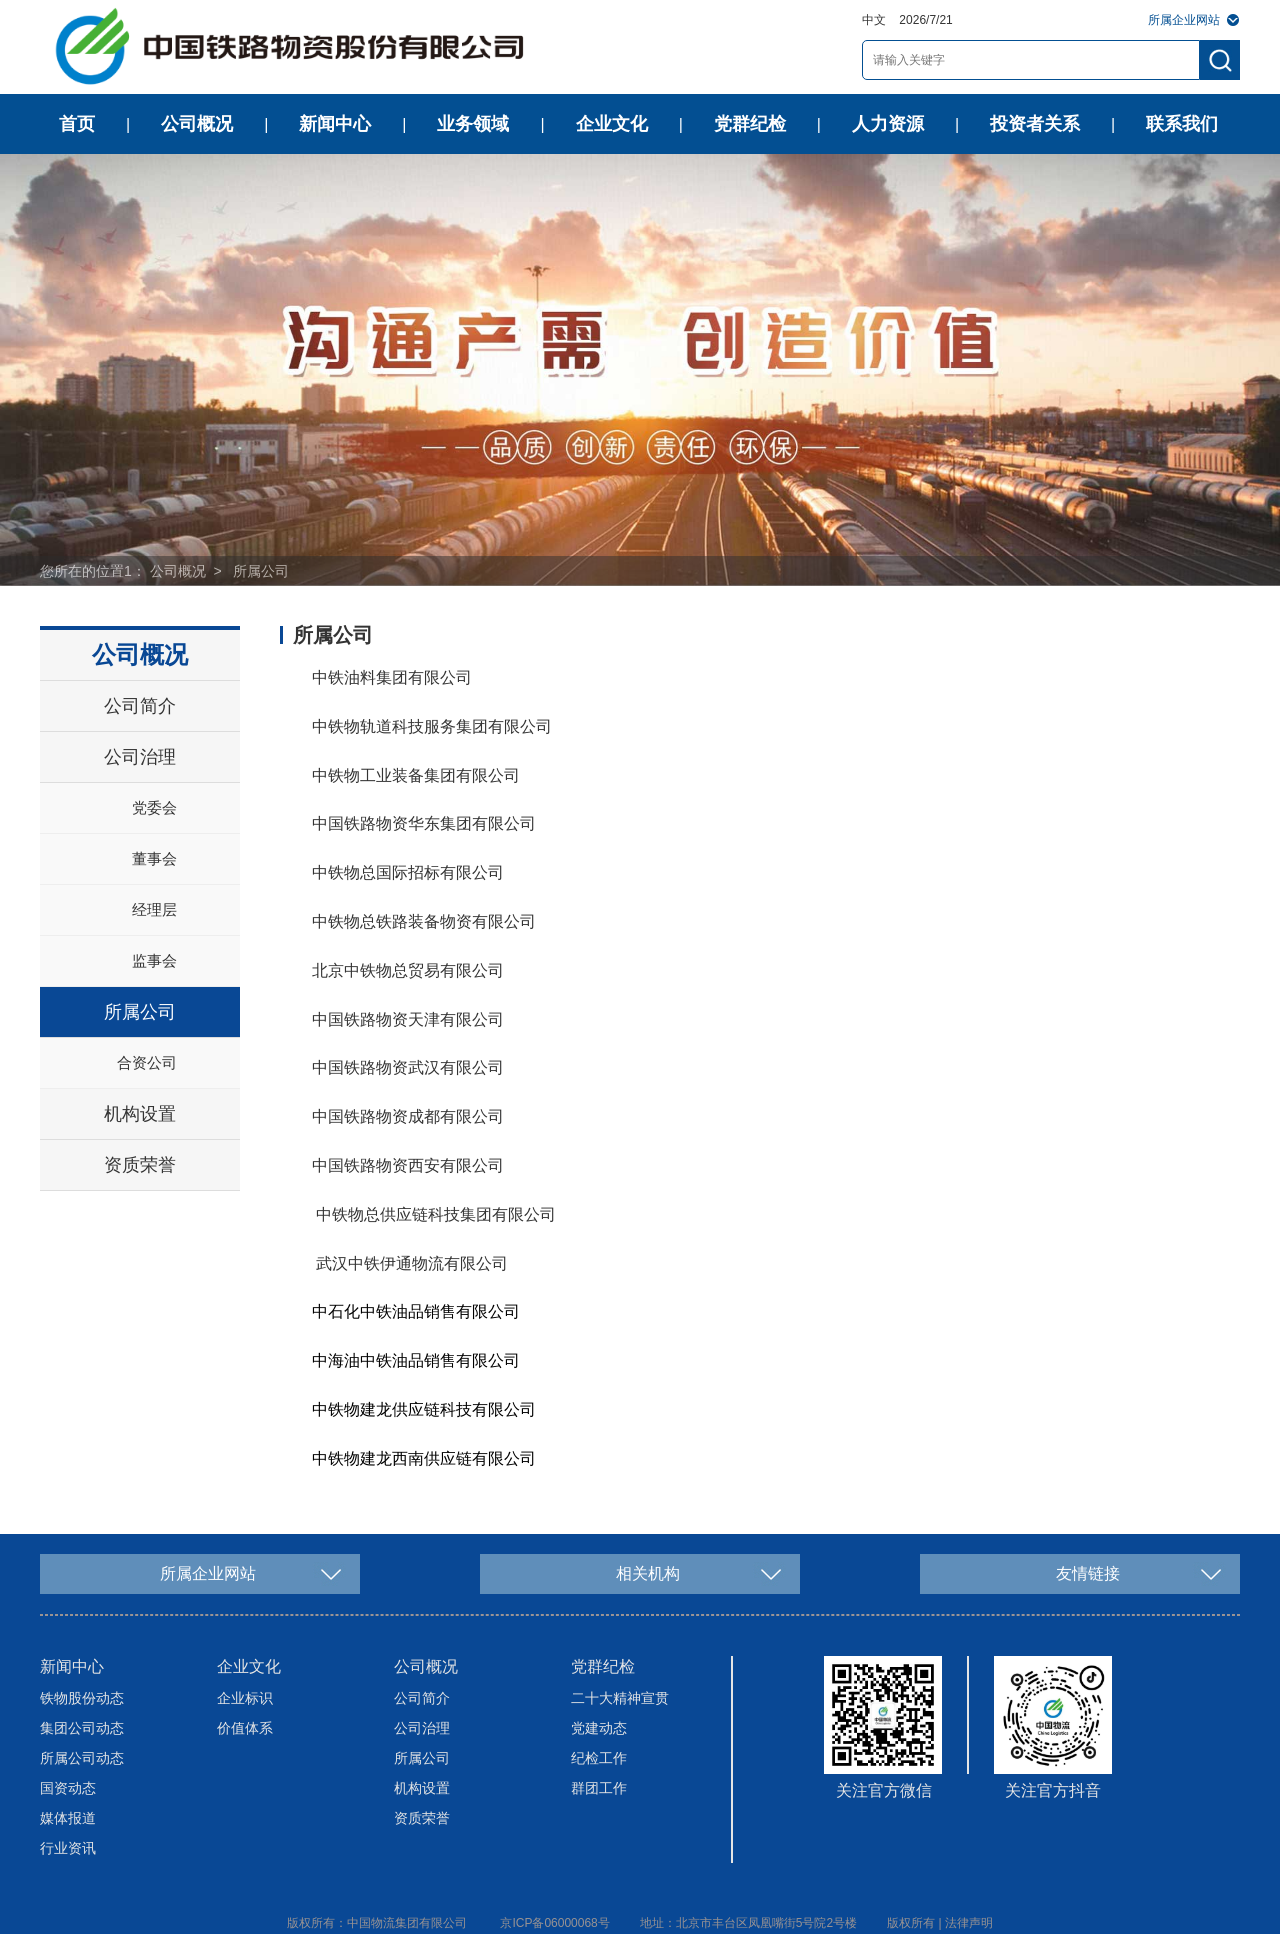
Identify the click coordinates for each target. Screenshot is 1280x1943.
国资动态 (68, 1788)
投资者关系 (1035, 124)
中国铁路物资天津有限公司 (408, 1019)
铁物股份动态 (82, 1698)
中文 (874, 20)
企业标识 (245, 1698)
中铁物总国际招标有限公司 (408, 872)
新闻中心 (335, 124)
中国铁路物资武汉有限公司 (408, 1067)
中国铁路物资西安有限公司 (408, 1165)
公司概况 (197, 124)
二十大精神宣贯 (620, 1698)
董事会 (154, 858)
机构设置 (140, 1114)
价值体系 (245, 1728)
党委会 (154, 807)
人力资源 (888, 124)
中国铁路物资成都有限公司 (408, 1116)
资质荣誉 (140, 1165)
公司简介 (140, 706)
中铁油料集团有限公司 (392, 677)
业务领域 (473, 124)
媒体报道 (68, 1818)
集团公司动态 (82, 1728)
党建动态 (599, 1728)
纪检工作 (599, 1758)
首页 (77, 124)
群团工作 (599, 1788)
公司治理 (140, 757)
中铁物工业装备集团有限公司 (416, 775)
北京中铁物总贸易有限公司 (408, 970)
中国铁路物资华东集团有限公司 (424, 823)
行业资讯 (68, 1848)
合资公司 (147, 1062)
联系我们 (1182, 124)
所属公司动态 (82, 1758)
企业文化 (612, 124)
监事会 (154, 960)
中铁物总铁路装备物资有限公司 (424, 921)
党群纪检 (750, 124)
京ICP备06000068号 (554, 1923)
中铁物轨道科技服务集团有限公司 (432, 726)
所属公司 (261, 571)
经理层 (154, 909)
